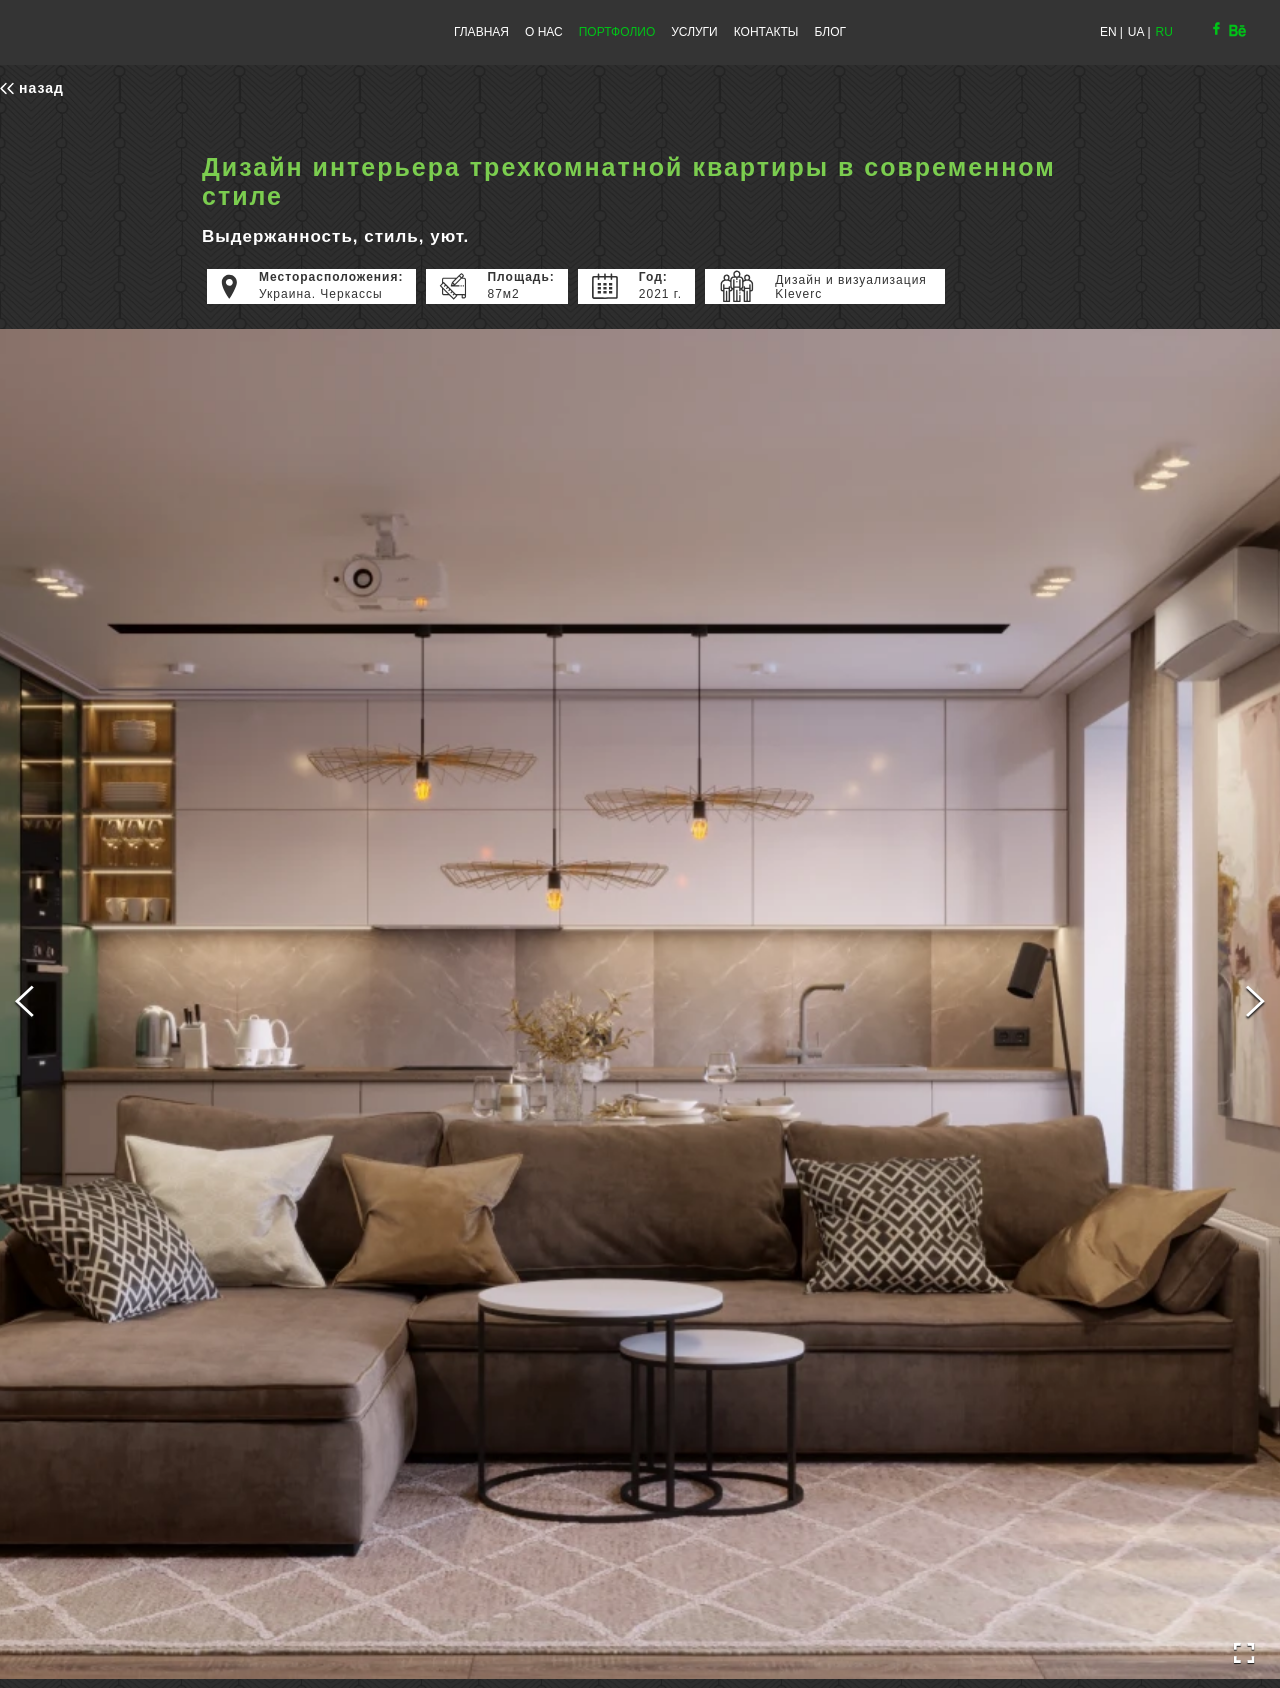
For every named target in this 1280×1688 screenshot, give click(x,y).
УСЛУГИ (694, 32)
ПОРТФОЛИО (617, 32)
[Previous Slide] (24, 1004)
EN (1108, 32)
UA (1136, 32)
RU (1164, 32)
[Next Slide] (1255, 1004)
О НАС (544, 32)
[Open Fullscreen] (1244, 1653)
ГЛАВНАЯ (481, 32)
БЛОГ (830, 32)
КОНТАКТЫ (766, 32)
